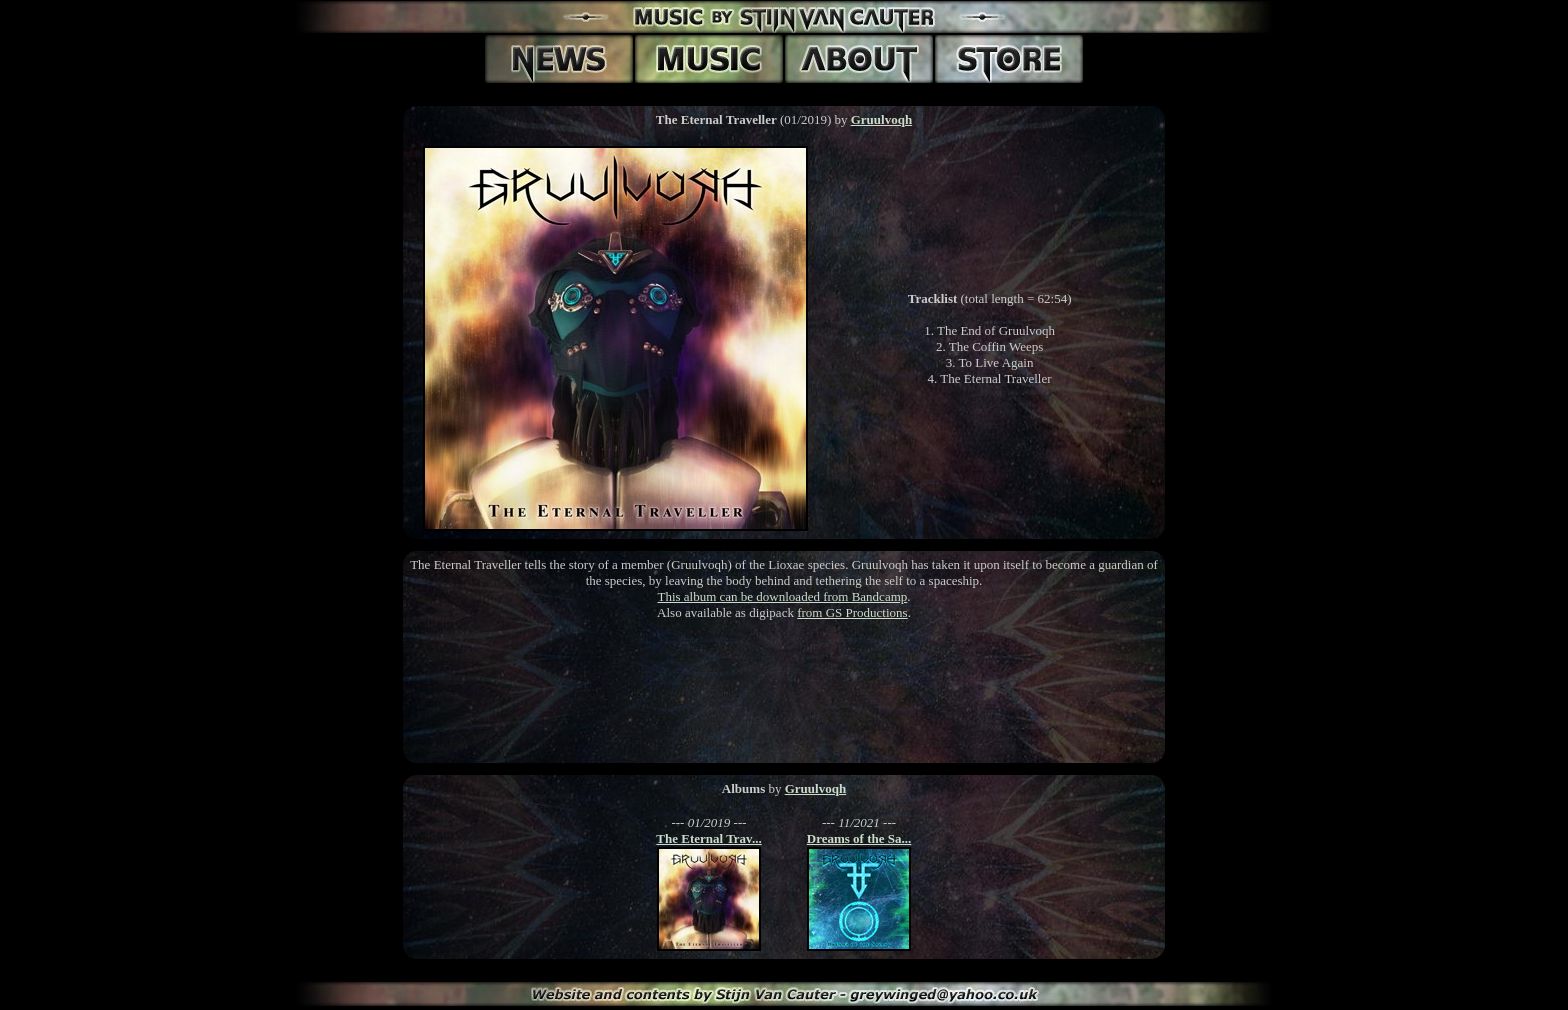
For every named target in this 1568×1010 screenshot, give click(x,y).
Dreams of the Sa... (859, 838)
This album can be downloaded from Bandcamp (782, 596)
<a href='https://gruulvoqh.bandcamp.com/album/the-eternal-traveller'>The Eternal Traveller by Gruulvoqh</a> (784, 697)
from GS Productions (852, 612)
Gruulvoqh (881, 119)
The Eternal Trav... (708, 838)
